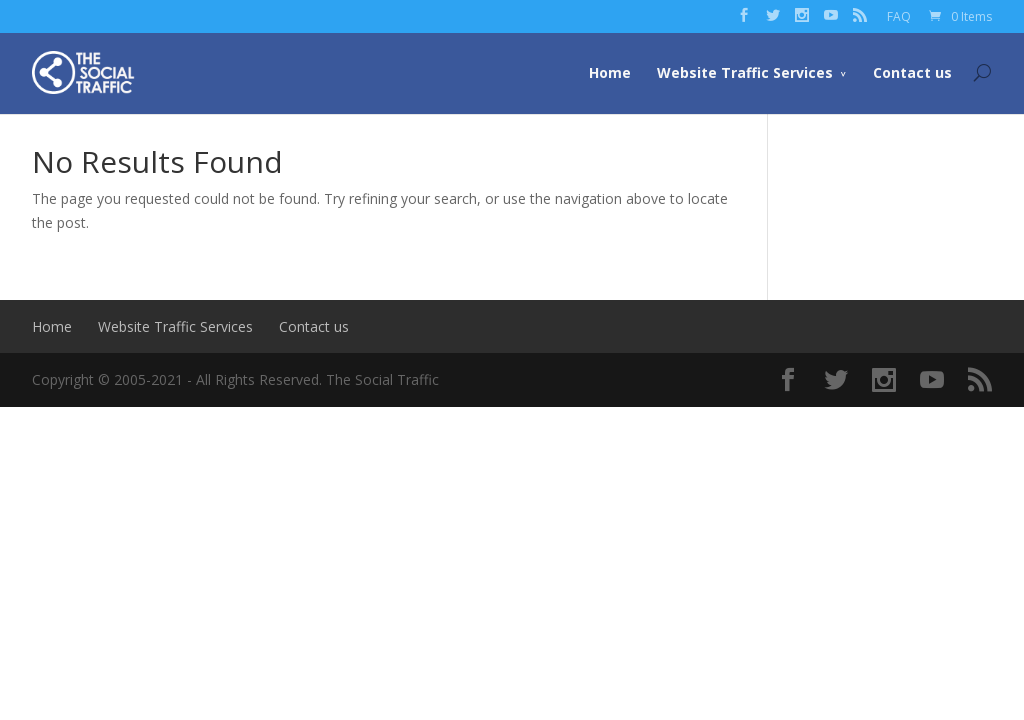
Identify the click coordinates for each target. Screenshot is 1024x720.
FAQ (899, 16)
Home (610, 72)
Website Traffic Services (745, 72)
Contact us (912, 72)
